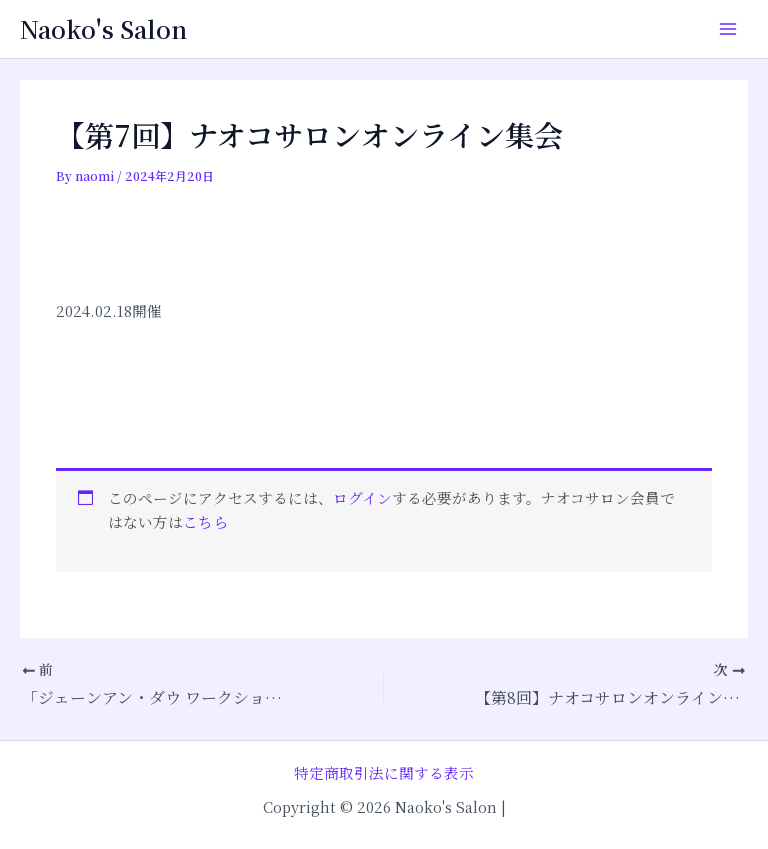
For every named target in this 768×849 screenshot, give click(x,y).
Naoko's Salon (103, 29)
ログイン (362, 497)
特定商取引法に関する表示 (384, 772)
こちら (205, 521)
